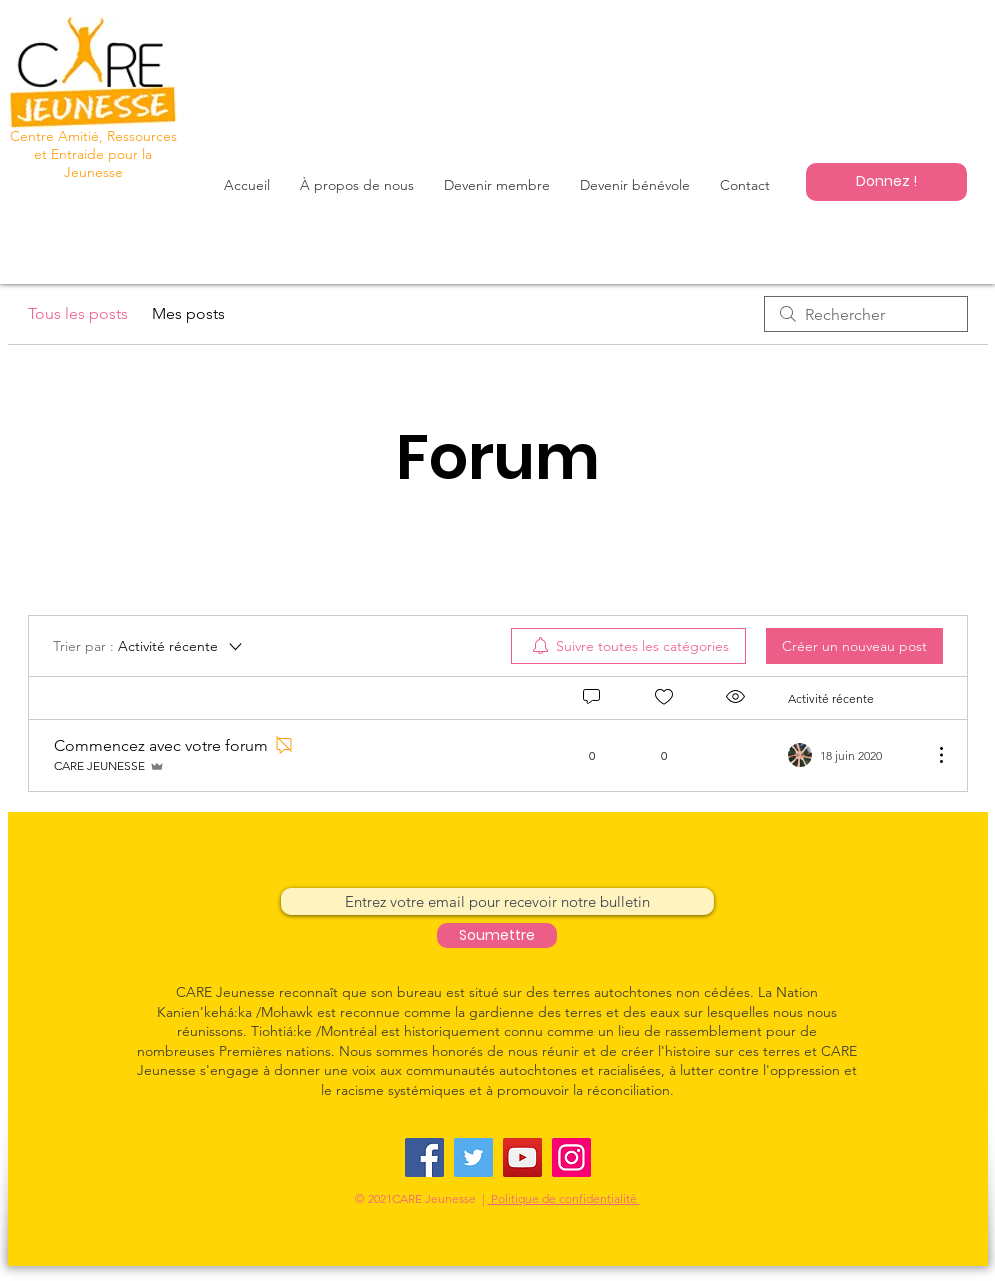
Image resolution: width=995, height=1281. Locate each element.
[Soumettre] (497, 935)
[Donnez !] (886, 182)
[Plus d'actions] (931, 755)
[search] (866, 314)
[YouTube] (522, 1157)
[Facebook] (424, 1157)
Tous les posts (78, 313)
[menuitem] (628, 646)
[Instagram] (571, 1157)
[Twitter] (473, 1157)
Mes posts (188, 313)
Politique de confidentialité (564, 1198)
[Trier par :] (149, 646)
